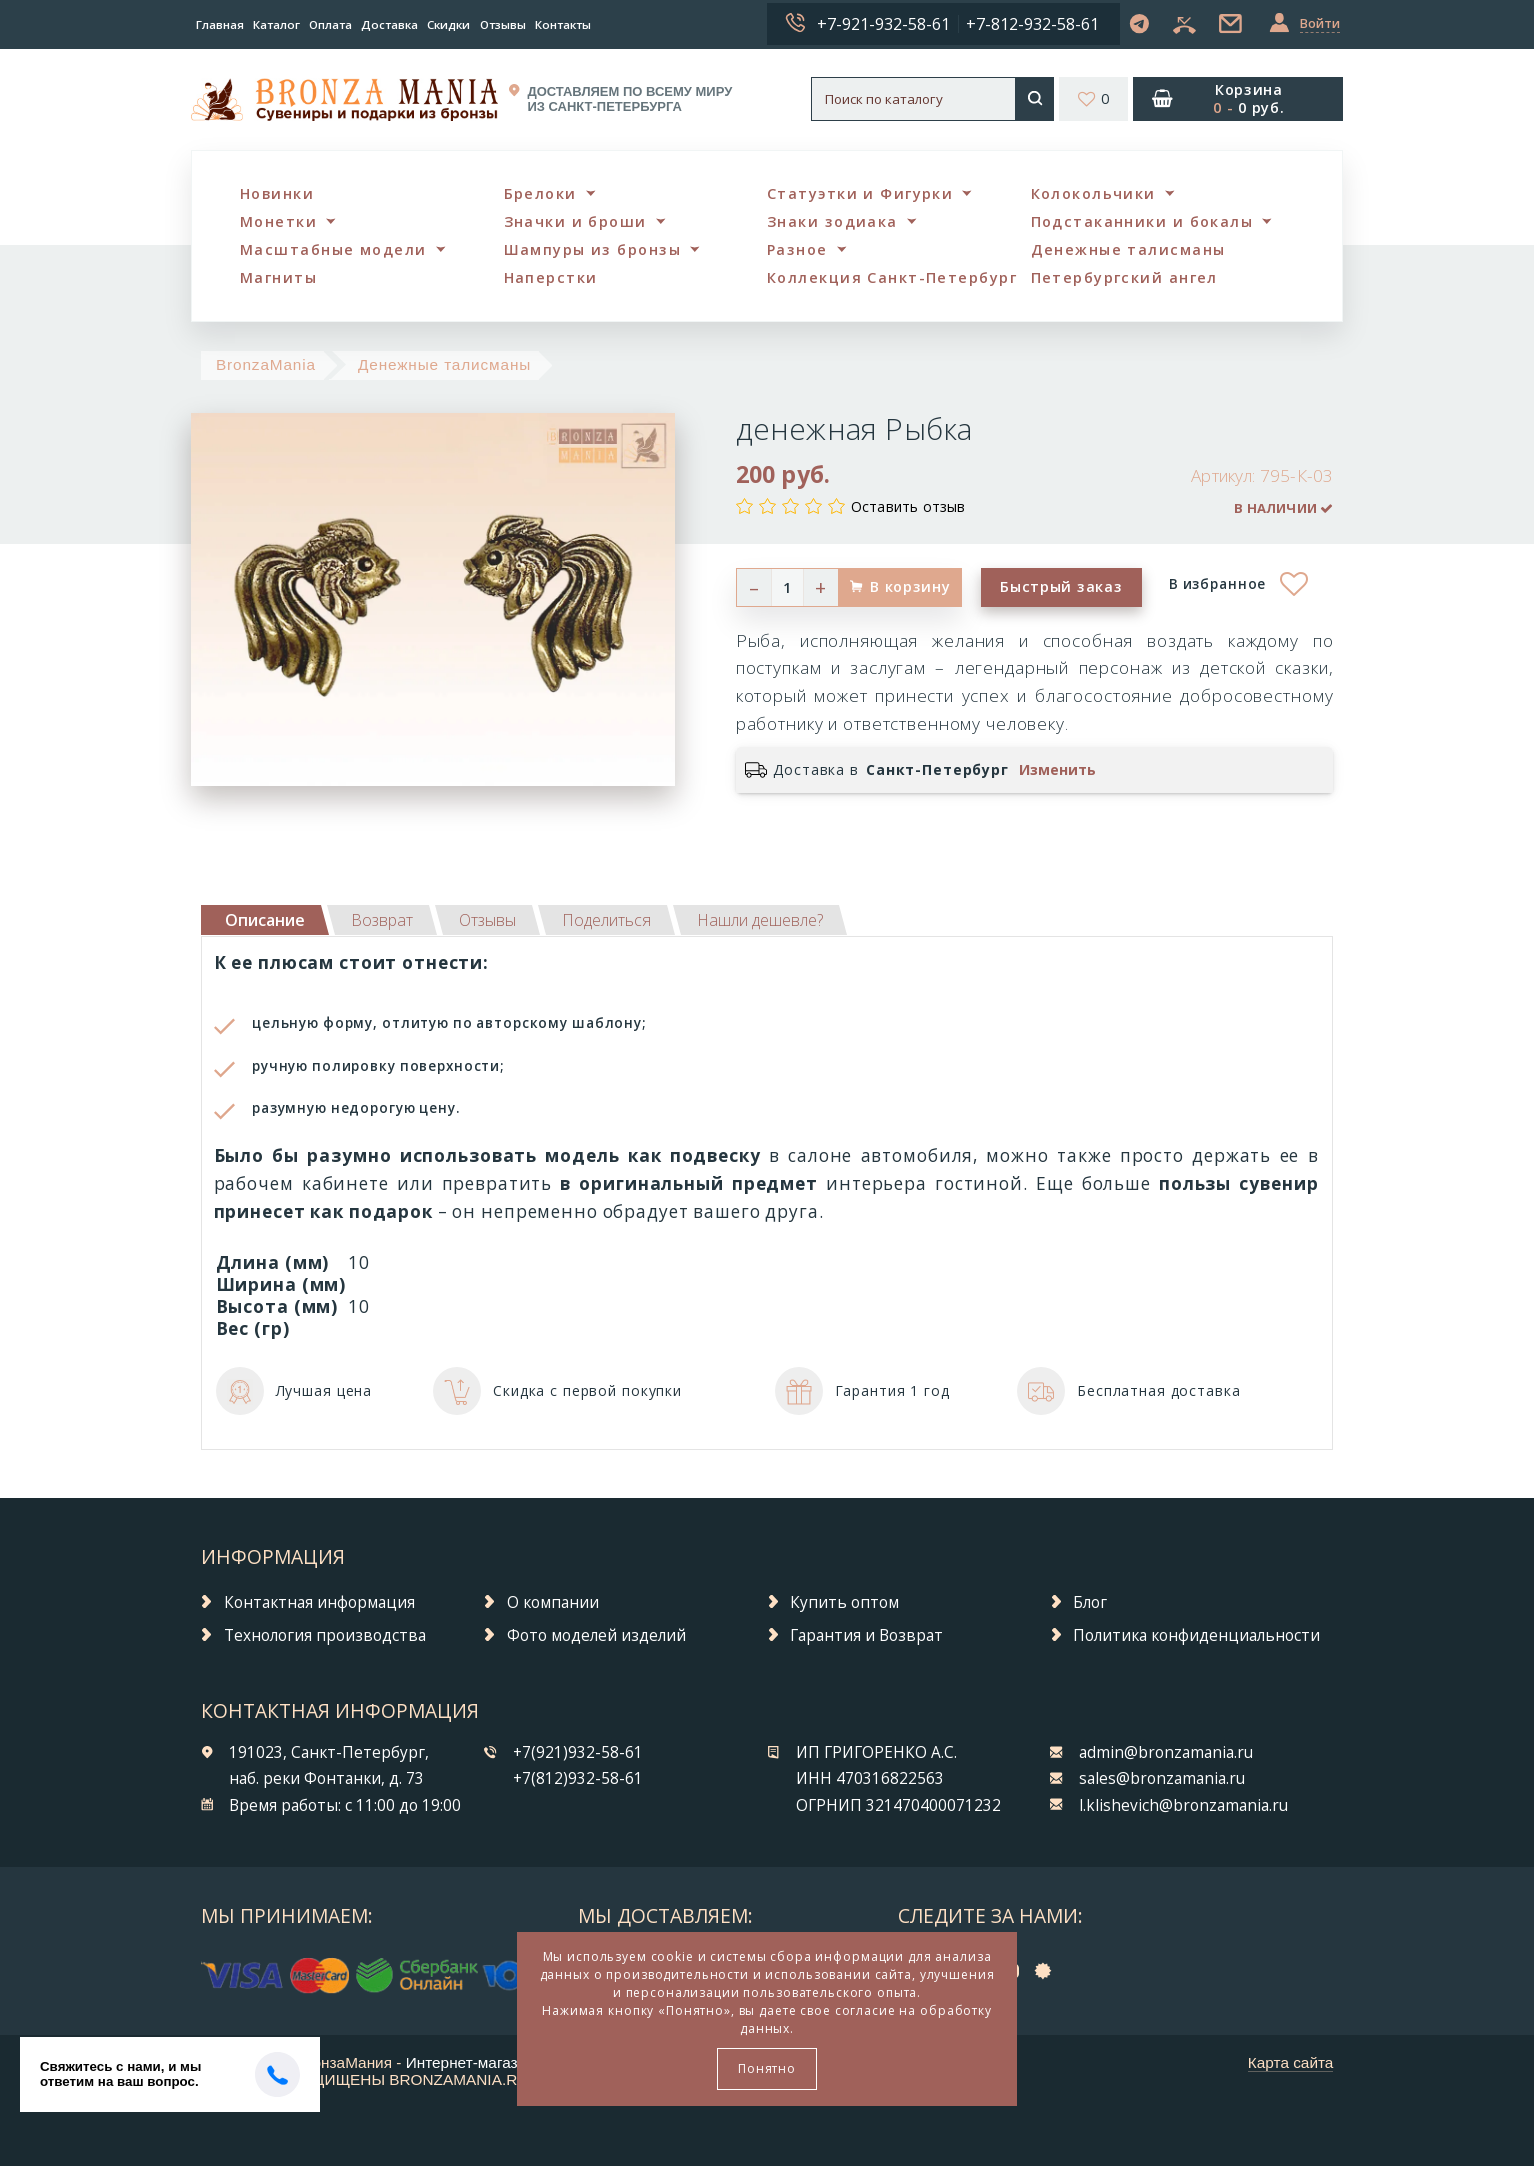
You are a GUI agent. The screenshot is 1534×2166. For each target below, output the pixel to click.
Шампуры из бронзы (592, 249)
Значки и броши (575, 221)
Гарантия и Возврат (866, 1635)
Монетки (278, 221)
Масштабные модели (333, 249)
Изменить (1057, 770)
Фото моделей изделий (596, 1635)
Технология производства (325, 1635)
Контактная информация (319, 1602)
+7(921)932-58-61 (578, 1752)
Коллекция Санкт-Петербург (892, 277)
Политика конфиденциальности (1196, 1635)
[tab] (382, 920)
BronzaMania (266, 364)
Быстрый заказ (1061, 586)
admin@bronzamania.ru (1166, 1752)
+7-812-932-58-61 (1032, 24)
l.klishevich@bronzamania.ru (1183, 1805)
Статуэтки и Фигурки (860, 193)
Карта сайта (1291, 2062)
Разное (797, 249)
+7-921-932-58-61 (883, 24)
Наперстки (551, 277)
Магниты (278, 277)
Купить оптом (844, 1602)
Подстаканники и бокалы (1142, 221)
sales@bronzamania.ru (1162, 1778)
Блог (1090, 1602)
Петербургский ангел (1124, 277)
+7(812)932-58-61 (578, 1778)
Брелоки (540, 193)
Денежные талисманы (1128, 249)
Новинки (277, 193)
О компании (553, 1602)
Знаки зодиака (832, 221)
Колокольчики (1093, 193)
